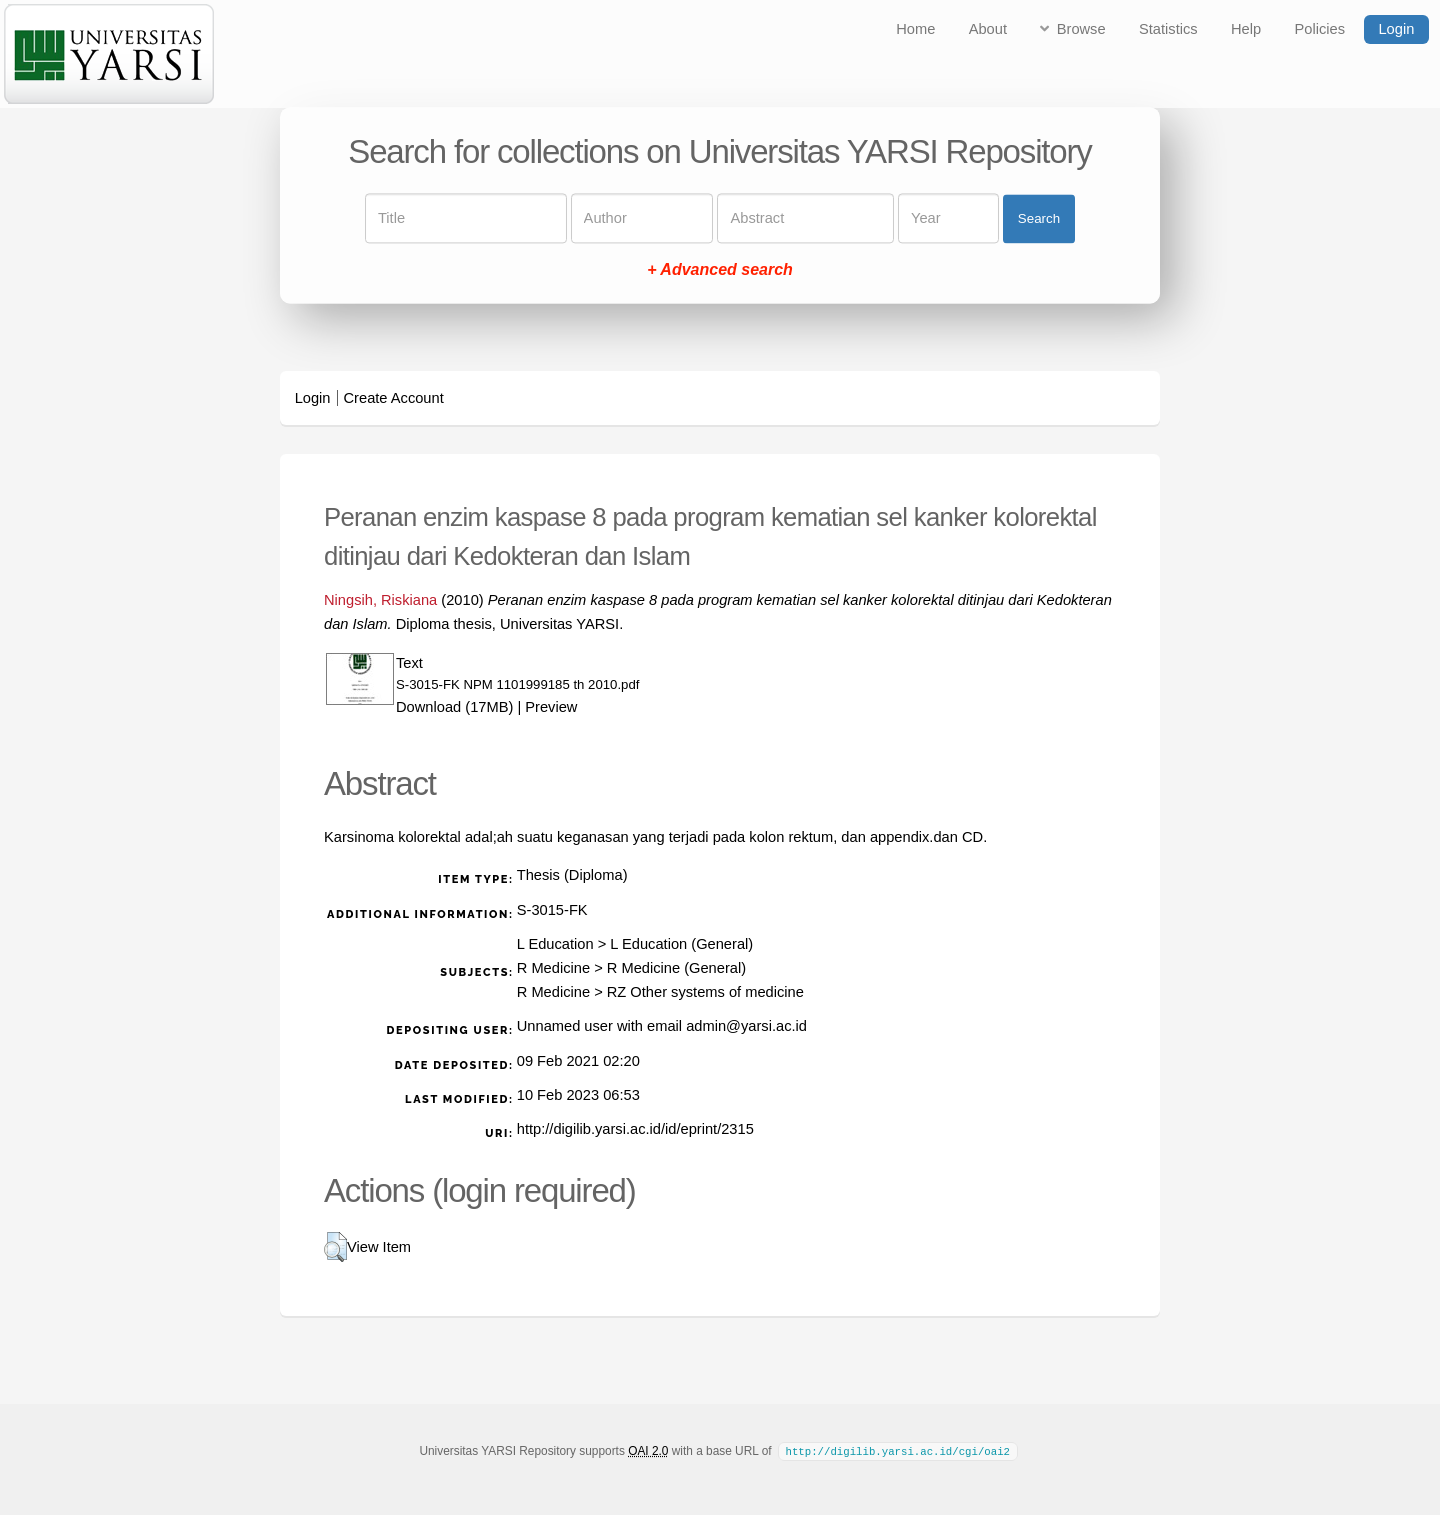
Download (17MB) (454, 707)
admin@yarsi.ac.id (746, 1026)
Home (915, 29)
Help (1246, 29)
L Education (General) (681, 944)
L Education (555, 944)
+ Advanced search (720, 270)
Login (1396, 29)
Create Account (394, 398)
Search (1039, 218)
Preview (551, 707)
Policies (1320, 29)
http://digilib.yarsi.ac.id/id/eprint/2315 (635, 1129)
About (988, 29)
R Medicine (553, 968)
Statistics (1168, 29)
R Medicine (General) (676, 968)
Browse (1081, 29)
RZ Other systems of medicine (705, 992)
